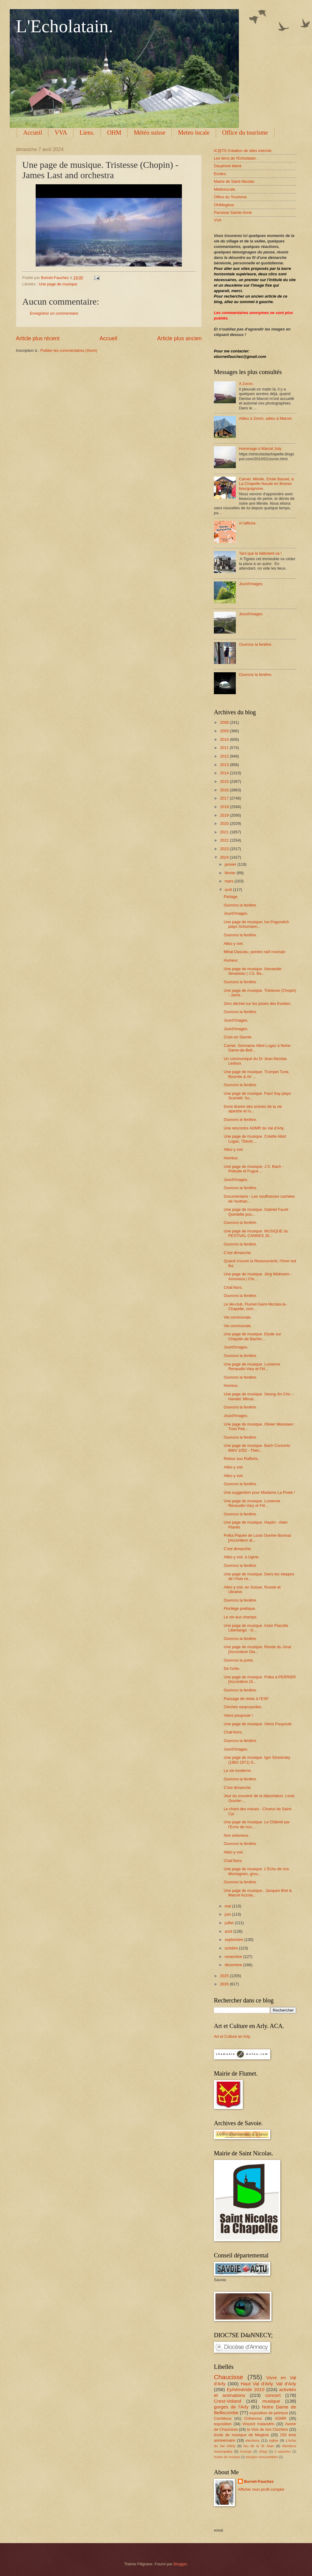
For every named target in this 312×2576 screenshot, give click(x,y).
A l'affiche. (248, 523)
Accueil (32, 132)
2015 (225, 781)
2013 (225, 764)
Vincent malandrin (258, 2424)
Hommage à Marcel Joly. (260, 448)
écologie (246, 2451)
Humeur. (231, 960)
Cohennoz (253, 2418)
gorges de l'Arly (231, 2406)
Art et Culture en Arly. (232, 2036)
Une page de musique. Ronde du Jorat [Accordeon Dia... (257, 1649)
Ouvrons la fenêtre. (255, 644)
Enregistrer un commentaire (54, 313)
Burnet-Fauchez (259, 2481)
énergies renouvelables (262, 2457)
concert (273, 2395)
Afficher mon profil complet (261, 2489)
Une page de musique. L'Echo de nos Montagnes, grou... (256, 1871)
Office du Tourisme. (230, 197)
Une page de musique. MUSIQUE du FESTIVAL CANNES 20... (256, 1233)
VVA (61, 132)
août (229, 1931)
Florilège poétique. (240, 1608)
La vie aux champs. (240, 1617)
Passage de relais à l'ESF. (246, 1698)
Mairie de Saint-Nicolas (234, 181)
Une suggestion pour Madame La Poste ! (259, 1492)
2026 (225, 1984)
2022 (225, 840)
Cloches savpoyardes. (243, 1707)
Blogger (180, 2564)
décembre (234, 1965)
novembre (234, 1956)
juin (228, 1914)
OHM (114, 132)
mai (228, 1906)
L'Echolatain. (64, 26)
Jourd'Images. (251, 583)
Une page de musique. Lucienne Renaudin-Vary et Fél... (252, 1366)
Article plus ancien (179, 338)
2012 (225, 756)
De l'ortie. (232, 1668)
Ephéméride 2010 (245, 2389)
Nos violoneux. (236, 1835)
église (273, 2440)
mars (229, 881)
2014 (225, 773)
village (263, 2451)
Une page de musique (58, 284)
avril (229, 889)
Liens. (87, 132)
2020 (225, 823)
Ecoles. (220, 173)
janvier (231, 864)
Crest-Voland (227, 2401)
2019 (225, 815)
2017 (225, 798)
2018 (225, 806)
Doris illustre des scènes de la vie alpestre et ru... (253, 1108)
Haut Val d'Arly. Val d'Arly (268, 2383)
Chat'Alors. (233, 1287)
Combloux (223, 2418)
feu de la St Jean (258, 2446)
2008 (225, 722)
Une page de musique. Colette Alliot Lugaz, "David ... (255, 1138)
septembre (234, 1939)
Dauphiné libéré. (228, 166)
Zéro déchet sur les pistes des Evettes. (257, 1003)
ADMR (280, 2418)
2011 (225, 747)
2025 (225, 1976)
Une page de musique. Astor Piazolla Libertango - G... (256, 1627)
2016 (225, 790)
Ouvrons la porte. (239, 1660)
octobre (232, 1948)
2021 (225, 832)
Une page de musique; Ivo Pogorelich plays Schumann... (256, 924)
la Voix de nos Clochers (267, 2429)
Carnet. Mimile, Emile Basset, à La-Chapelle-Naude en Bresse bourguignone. (266, 484)
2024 (225, 857)
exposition (223, 2424)
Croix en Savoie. (238, 1037)
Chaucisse (228, 2376)
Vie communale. (238, 1317)
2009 (225, 731)
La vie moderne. (238, 1770)
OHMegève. (224, 205)
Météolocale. (225, 189)
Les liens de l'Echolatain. (235, 158)
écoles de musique (227, 2457)
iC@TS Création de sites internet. (243, 150)
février (230, 873)
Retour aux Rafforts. (241, 1458)
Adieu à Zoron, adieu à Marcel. (265, 418)
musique (271, 2401)
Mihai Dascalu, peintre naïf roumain (254, 951)
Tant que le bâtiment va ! (260, 553)
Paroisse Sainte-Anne (233, 212)
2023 (225, 848)
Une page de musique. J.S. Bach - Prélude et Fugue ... (253, 1168)
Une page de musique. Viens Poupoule (258, 1724)
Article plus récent (37, 338)
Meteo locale (194, 132)
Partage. (231, 896)
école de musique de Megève (241, 2435)
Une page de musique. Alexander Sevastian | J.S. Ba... (253, 971)
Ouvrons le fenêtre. (240, 1119)
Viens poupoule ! (238, 1715)
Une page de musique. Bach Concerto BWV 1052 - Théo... (257, 1447)
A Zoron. (246, 383)
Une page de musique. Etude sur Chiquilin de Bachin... (252, 1336)
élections (253, 2440)
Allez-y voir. (234, 943)
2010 (225, 739)
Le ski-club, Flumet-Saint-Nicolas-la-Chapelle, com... (255, 1306)
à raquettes (283, 2451)
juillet (230, 1923)
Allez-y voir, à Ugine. (241, 1557)
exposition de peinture (269, 2413)
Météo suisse (149, 132)
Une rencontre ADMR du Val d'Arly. (254, 1128)
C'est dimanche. (238, 1252)
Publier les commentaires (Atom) (68, 350)
